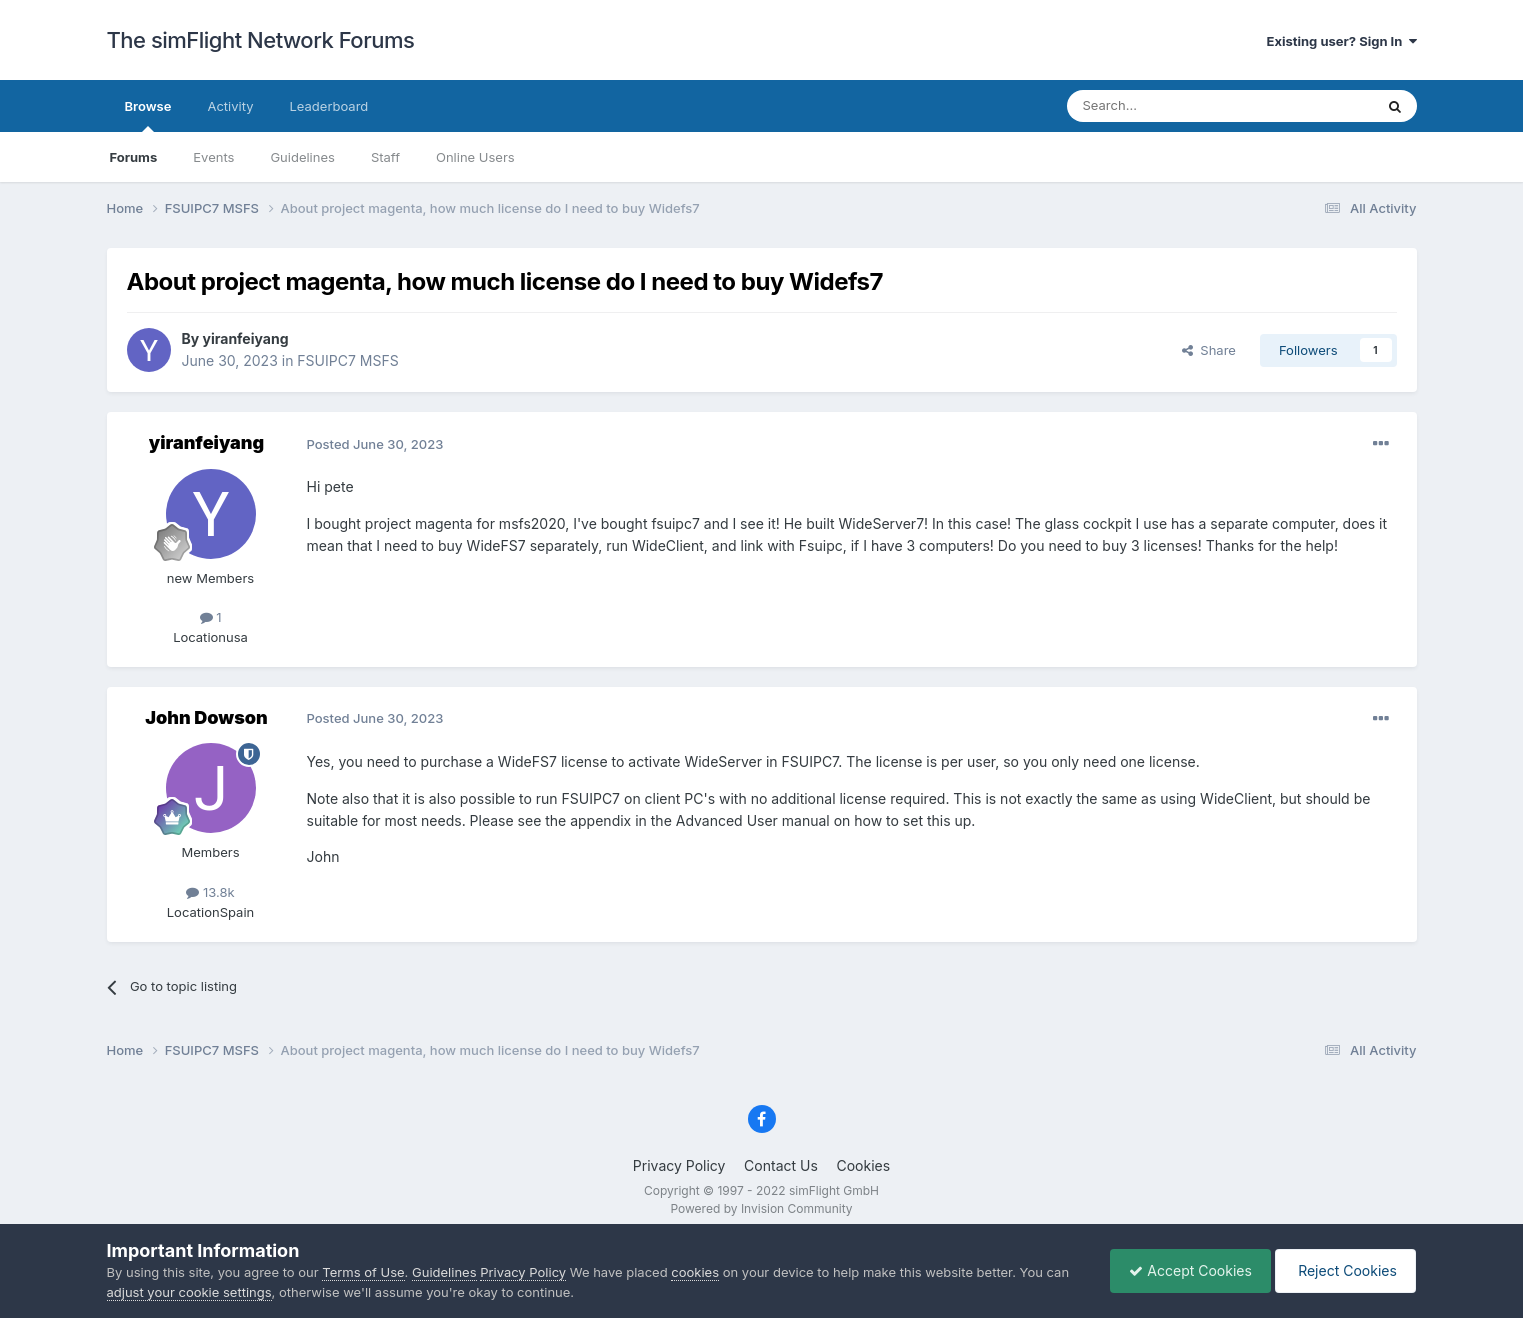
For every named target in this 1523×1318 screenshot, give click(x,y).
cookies (695, 1272)
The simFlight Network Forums (261, 40)
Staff (385, 157)
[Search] (1171, 106)
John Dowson (206, 717)
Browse (148, 115)
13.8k (210, 892)
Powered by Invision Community (761, 1208)
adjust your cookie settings (189, 1292)
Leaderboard (328, 106)
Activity (230, 106)
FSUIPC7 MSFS (347, 360)
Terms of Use (363, 1272)
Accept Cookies (1185, 1270)
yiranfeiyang (246, 338)
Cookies (863, 1165)
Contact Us (781, 1165)
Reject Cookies (1344, 1270)
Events (213, 157)
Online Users (475, 157)
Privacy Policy (679, 1165)
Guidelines (302, 157)
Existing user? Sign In (1342, 41)
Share (1209, 350)
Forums (134, 157)
